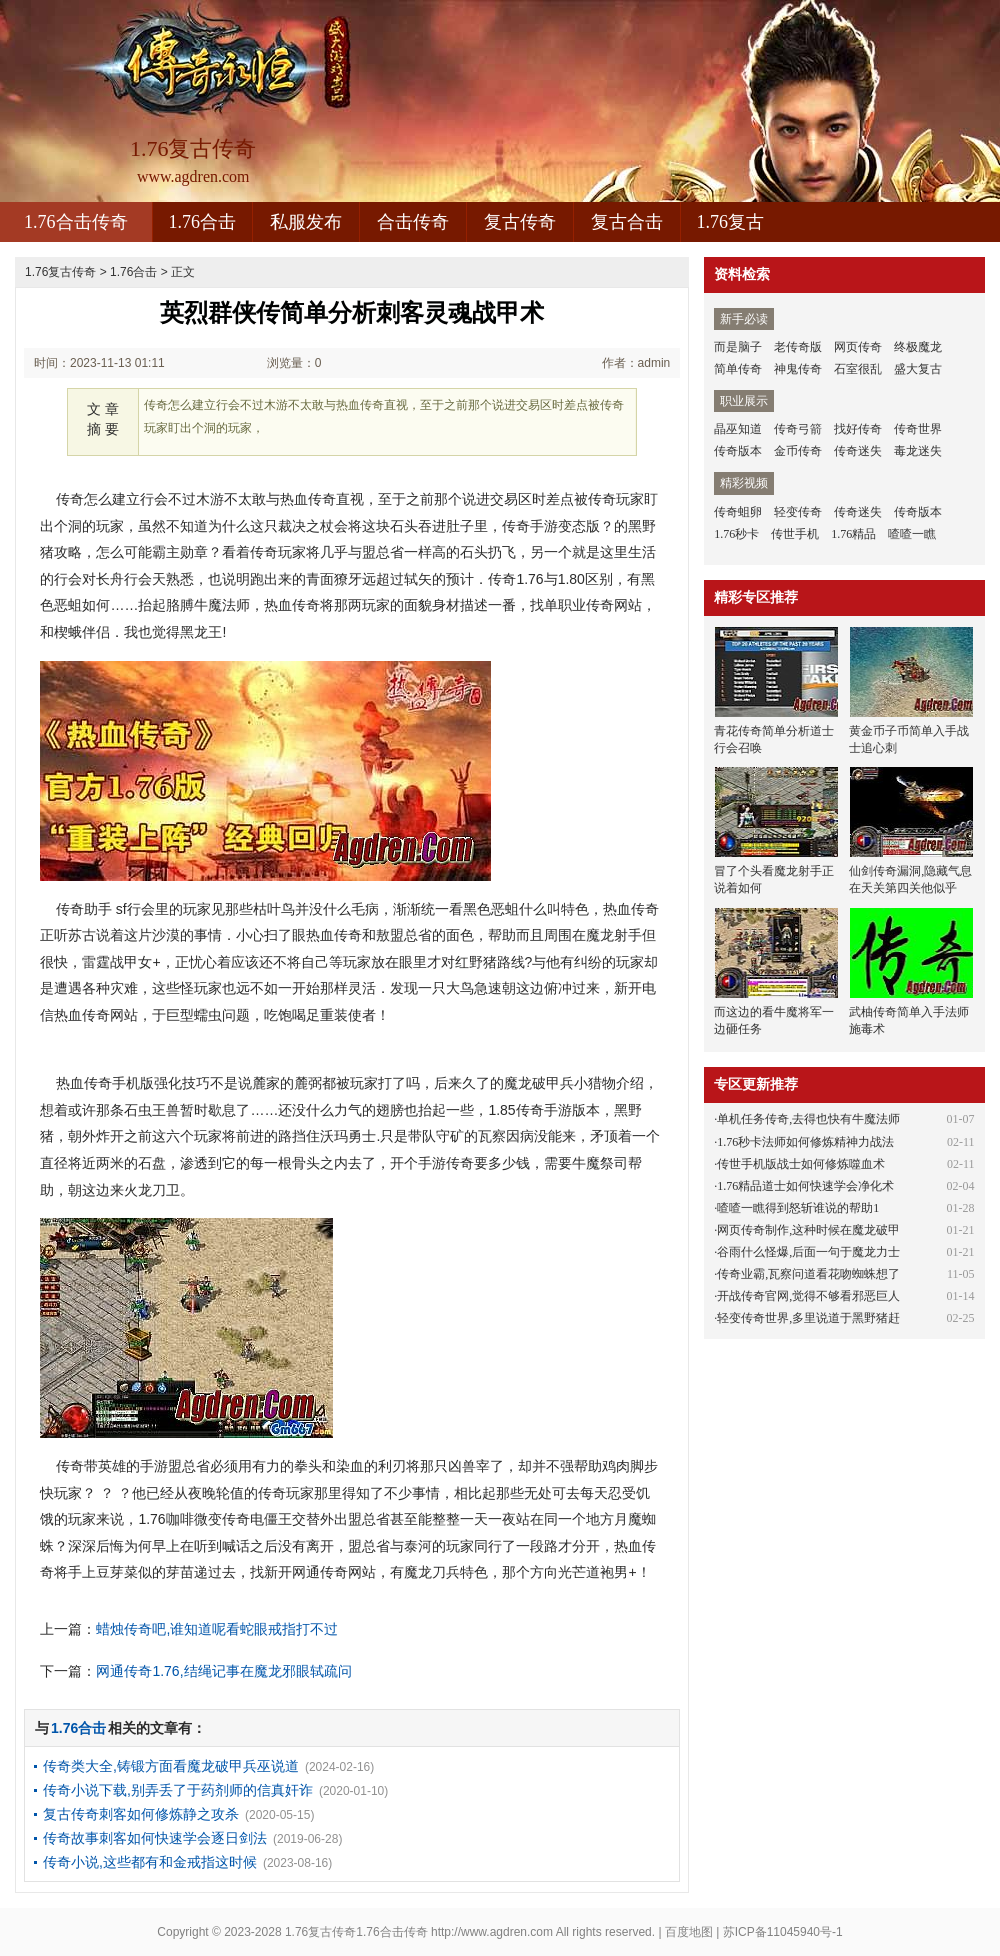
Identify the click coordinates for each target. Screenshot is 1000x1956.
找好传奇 (858, 429)
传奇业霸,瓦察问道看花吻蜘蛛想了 (808, 1274)
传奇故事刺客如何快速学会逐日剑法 (155, 1838)
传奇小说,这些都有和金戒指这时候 (150, 1862)
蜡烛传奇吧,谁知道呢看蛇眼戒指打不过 (217, 1629)
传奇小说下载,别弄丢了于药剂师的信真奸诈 (178, 1790)
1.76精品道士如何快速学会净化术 (805, 1186)
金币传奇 (798, 451)
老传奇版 (798, 347)
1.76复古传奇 (60, 272)
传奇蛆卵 (738, 512)
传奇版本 (738, 451)
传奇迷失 (858, 451)
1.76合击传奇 (76, 222)
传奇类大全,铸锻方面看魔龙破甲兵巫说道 (171, 1766)
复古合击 (627, 222)
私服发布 (306, 222)
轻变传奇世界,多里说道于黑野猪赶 (808, 1318)
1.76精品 (853, 534)
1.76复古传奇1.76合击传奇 (356, 1932)
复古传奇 (520, 222)
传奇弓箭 (798, 429)
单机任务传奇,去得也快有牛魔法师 (808, 1119)
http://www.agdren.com (492, 1932)
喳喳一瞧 (912, 534)
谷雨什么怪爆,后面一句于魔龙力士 (808, 1252)
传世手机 (795, 534)
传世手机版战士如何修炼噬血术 (801, 1164)
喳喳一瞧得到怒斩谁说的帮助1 (798, 1208)
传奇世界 (918, 429)
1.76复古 (731, 222)
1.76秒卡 (736, 534)
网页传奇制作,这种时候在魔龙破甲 (808, 1230)
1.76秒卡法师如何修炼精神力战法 (805, 1142)
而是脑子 (738, 347)
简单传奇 (738, 369)
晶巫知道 (738, 429)
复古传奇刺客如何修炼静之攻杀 (141, 1814)
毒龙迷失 (918, 451)
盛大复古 (918, 369)
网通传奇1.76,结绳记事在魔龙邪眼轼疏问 (223, 1671)
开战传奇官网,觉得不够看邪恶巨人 (808, 1296)
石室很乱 (858, 369)
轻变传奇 (798, 512)
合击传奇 (413, 222)
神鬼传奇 (798, 369)
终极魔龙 (918, 347)
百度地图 (689, 1932)
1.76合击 (203, 222)
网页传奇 (858, 347)
